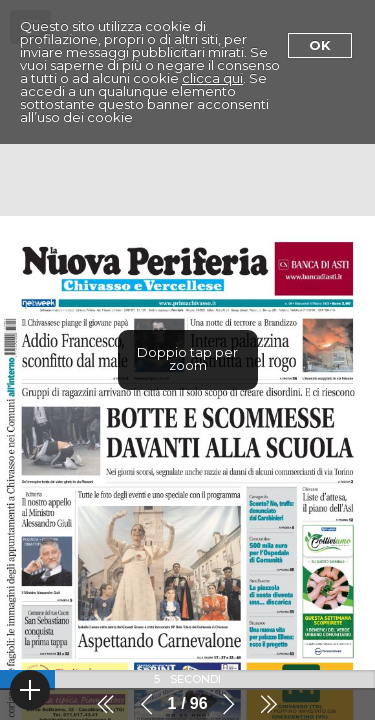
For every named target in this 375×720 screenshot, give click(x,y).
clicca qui (212, 78)
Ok (320, 45)
